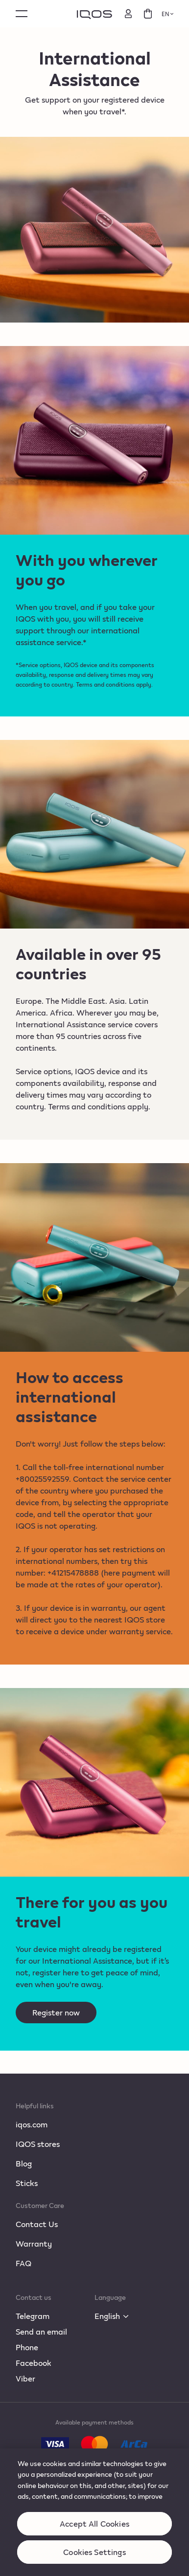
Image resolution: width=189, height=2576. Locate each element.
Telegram (32, 2316)
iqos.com (31, 2124)
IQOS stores (38, 2144)
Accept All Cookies (94, 2531)
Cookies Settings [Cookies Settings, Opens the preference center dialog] (94, 2559)
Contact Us (37, 2224)
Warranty (34, 2243)
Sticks (27, 2183)
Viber (25, 2378)
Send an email (41, 2331)
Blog (24, 2163)
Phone (27, 2347)
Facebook (33, 2363)
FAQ (23, 2263)
